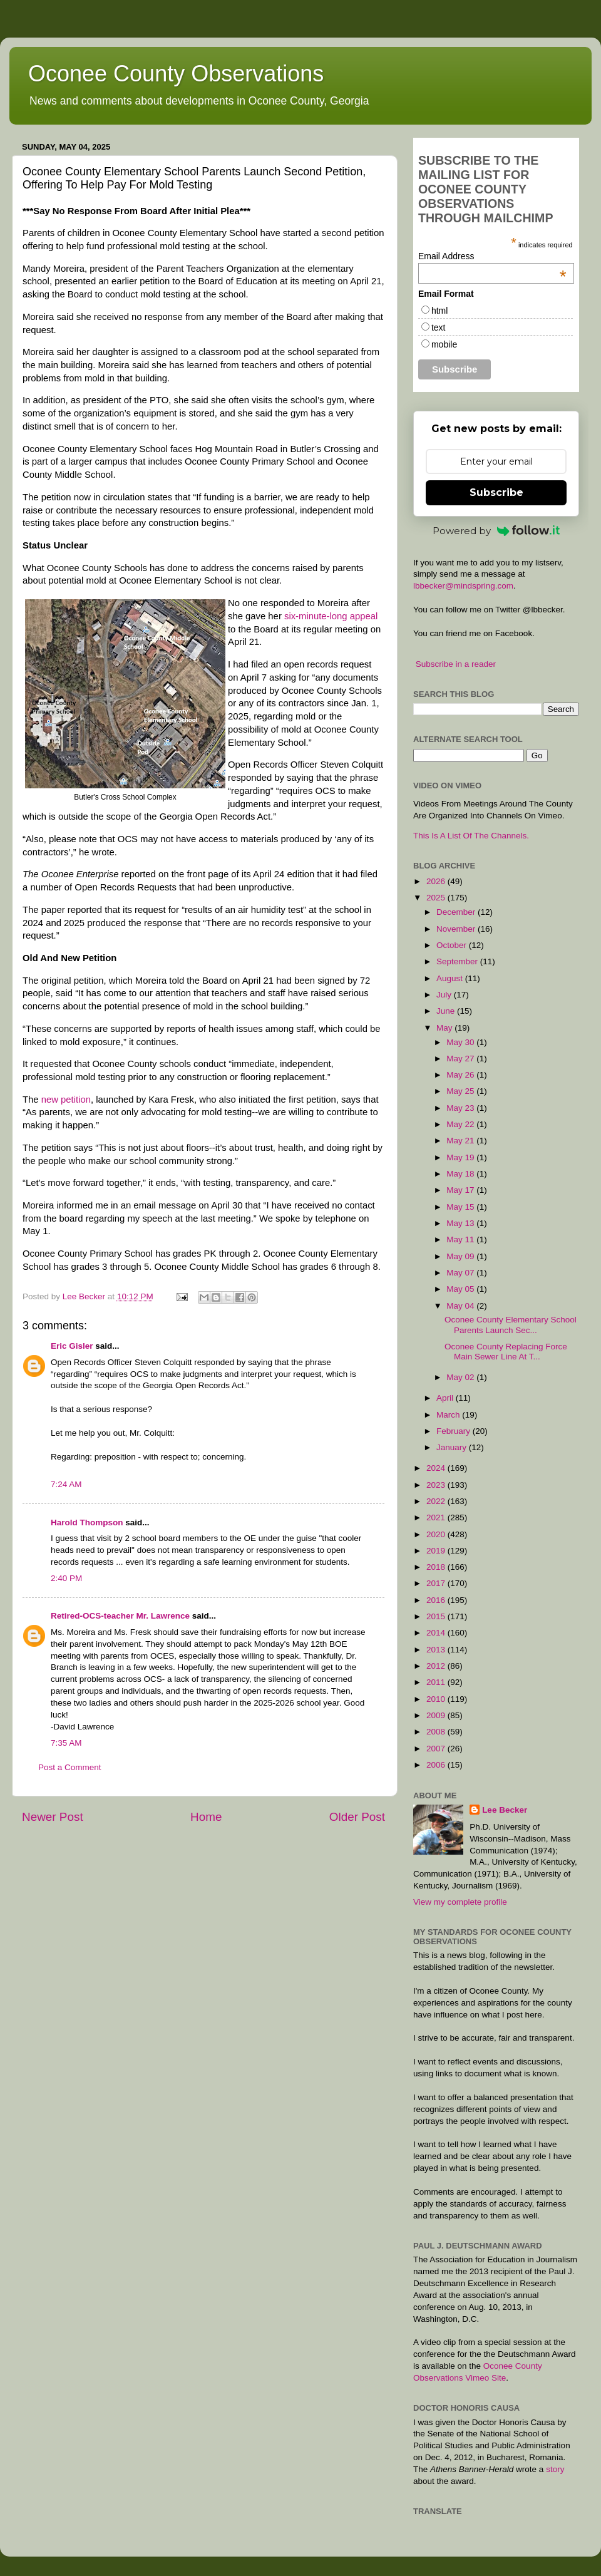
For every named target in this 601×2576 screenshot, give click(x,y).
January (452, 1447)
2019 (437, 1550)
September (458, 961)
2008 (437, 1731)
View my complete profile (460, 1902)
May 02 (461, 1377)
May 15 (461, 1207)
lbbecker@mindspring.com (463, 585)
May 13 (461, 1223)
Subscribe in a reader (456, 664)
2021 (437, 1517)
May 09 (461, 1256)
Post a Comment (69, 1767)
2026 (437, 881)
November (457, 929)
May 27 (461, 1058)
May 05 (461, 1289)
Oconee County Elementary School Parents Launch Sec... (510, 1324)
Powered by (496, 531)
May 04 (461, 1306)
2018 (437, 1567)
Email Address (492, 256)
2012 (437, 1666)
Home (206, 1816)
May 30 (461, 1042)
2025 (437, 897)
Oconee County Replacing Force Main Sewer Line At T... (505, 1351)
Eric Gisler (72, 1346)
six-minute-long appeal (331, 616)
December (457, 912)
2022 (437, 1501)
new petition (66, 1100)
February (454, 1431)
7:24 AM (66, 1484)
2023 (437, 1485)
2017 (437, 1583)
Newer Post (52, 1816)
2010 (437, 1699)
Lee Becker (504, 1810)
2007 (437, 1748)
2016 (437, 1600)
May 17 (461, 1190)
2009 (437, 1715)
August (450, 978)
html (439, 311)
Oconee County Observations (176, 73)
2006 (437, 1765)
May (445, 1028)
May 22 (461, 1124)
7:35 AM (66, 1743)
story (555, 2469)
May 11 (461, 1239)
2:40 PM (66, 1578)
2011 (437, 1682)
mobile (444, 344)
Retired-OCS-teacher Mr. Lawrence (120, 1615)
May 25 (461, 1091)
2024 (437, 1468)
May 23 (461, 1108)
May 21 (461, 1140)
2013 (437, 1649)
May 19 (461, 1157)
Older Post (357, 1816)
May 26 (461, 1074)
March (449, 1414)
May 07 (461, 1272)
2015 (437, 1616)
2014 (437, 1632)
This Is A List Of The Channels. (471, 835)
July (445, 994)
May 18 (461, 1173)
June (446, 1011)
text (438, 327)
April (446, 1398)
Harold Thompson (87, 1522)
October (452, 945)
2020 (437, 1534)
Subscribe (496, 492)
